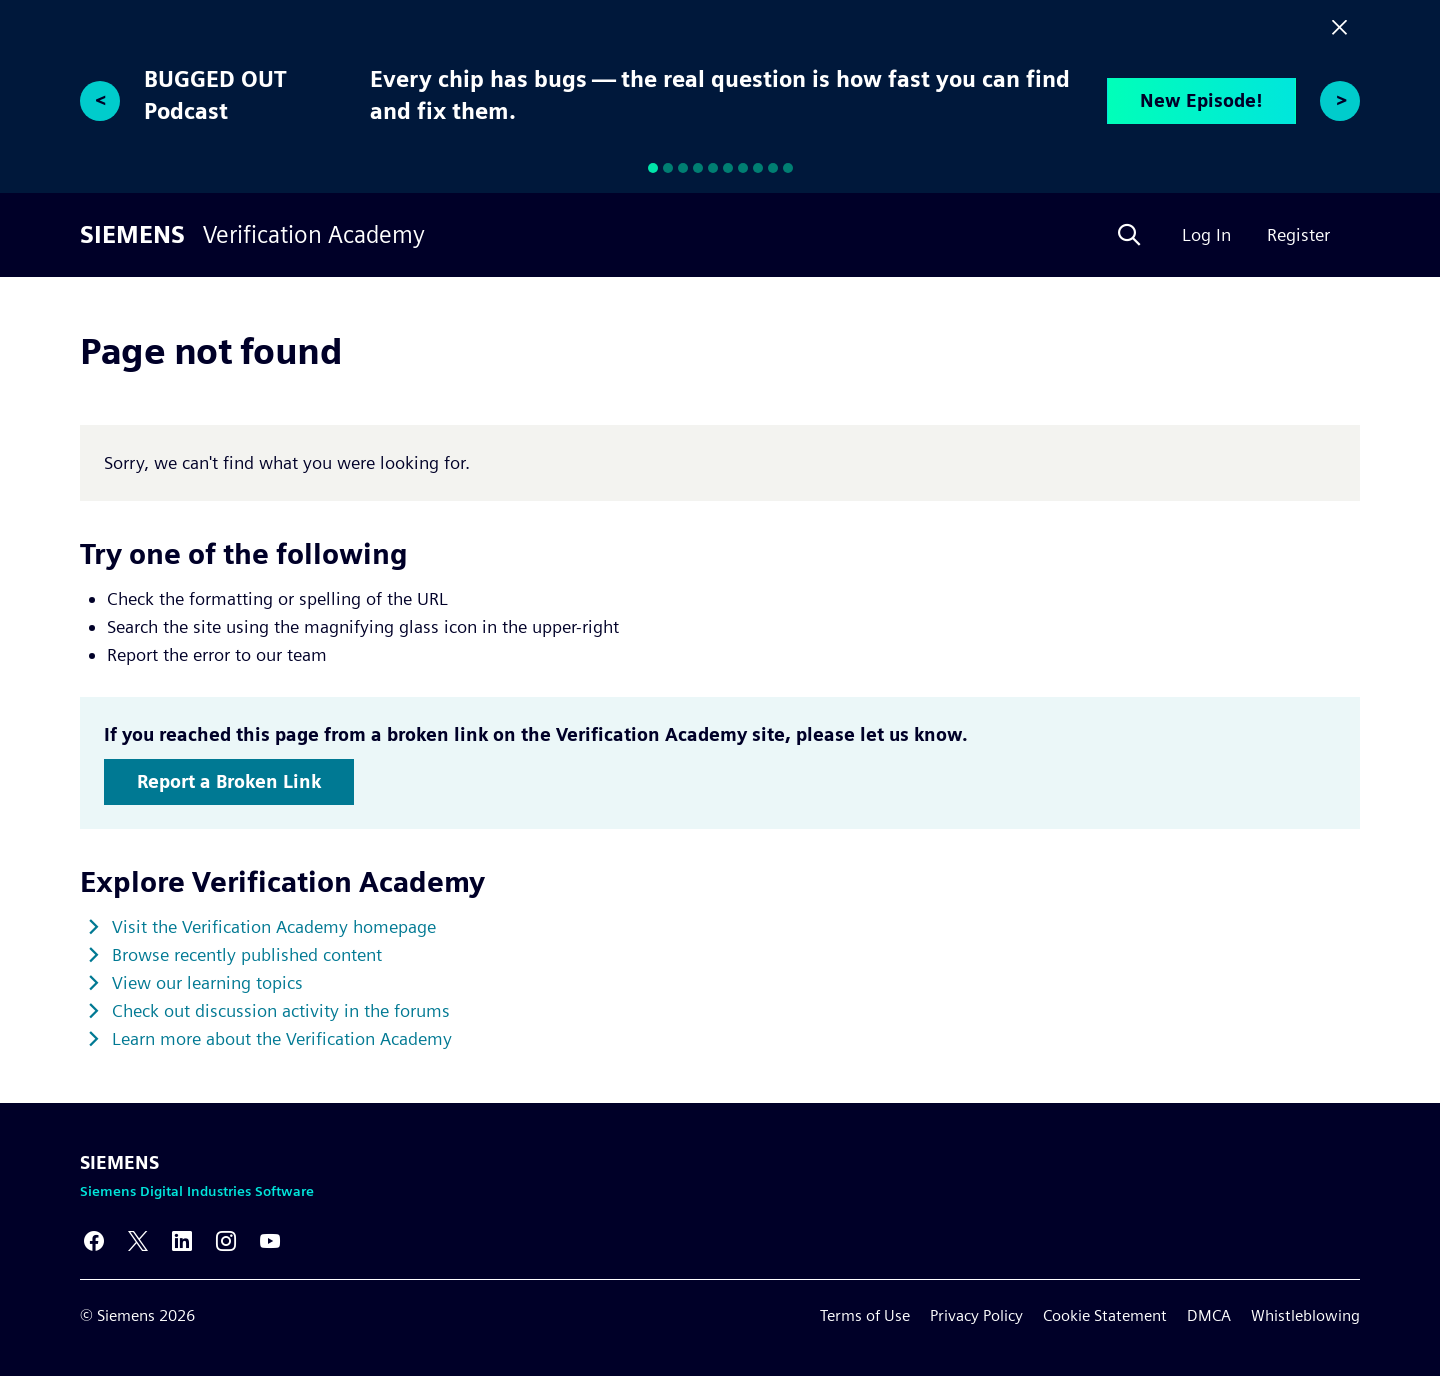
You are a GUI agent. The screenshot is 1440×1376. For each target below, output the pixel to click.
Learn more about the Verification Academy (282, 1038)
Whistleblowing (1305, 1315)
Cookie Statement (1105, 1315)
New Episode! (1201, 100)
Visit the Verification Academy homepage (274, 926)
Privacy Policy (976, 1315)
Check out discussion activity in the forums (281, 1010)
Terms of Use (865, 1315)
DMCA (1209, 1315)
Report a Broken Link (229, 781)
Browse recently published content (247, 954)
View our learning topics (207, 982)
